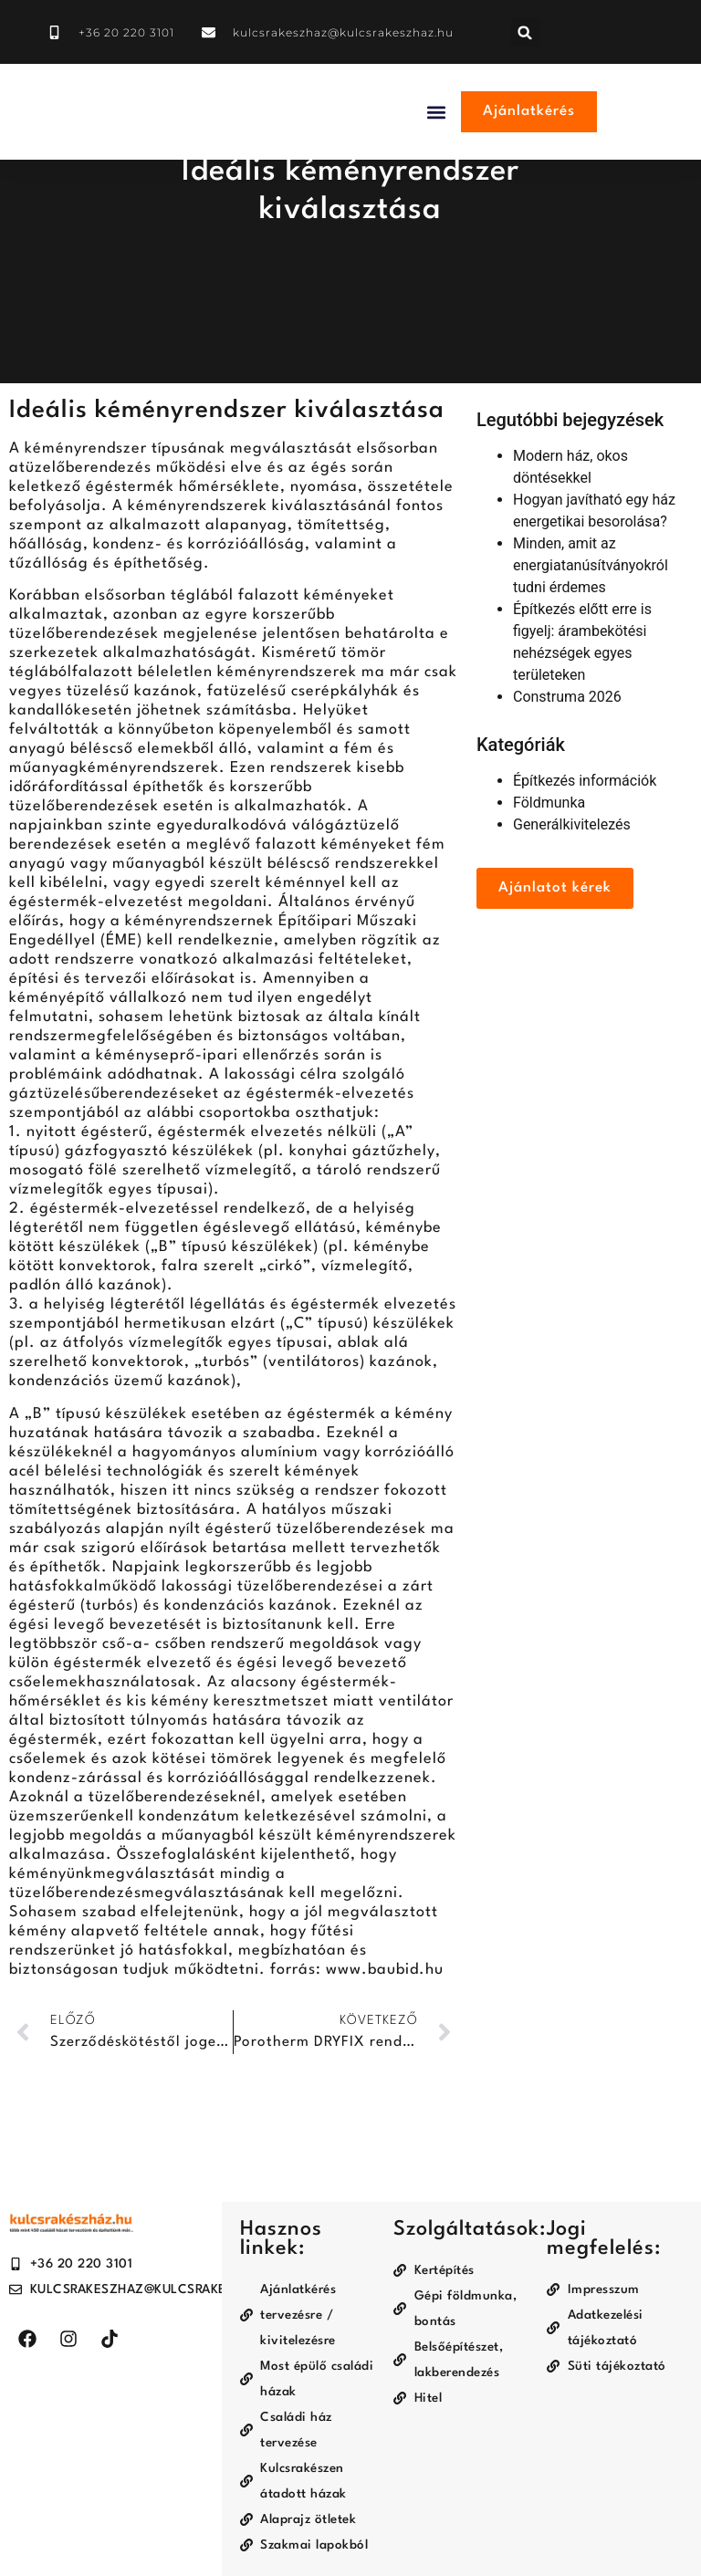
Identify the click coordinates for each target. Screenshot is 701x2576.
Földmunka (549, 802)
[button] (525, 32)
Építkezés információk (584, 780)
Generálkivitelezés (572, 824)
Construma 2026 (567, 696)
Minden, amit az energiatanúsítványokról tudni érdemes (590, 565)
